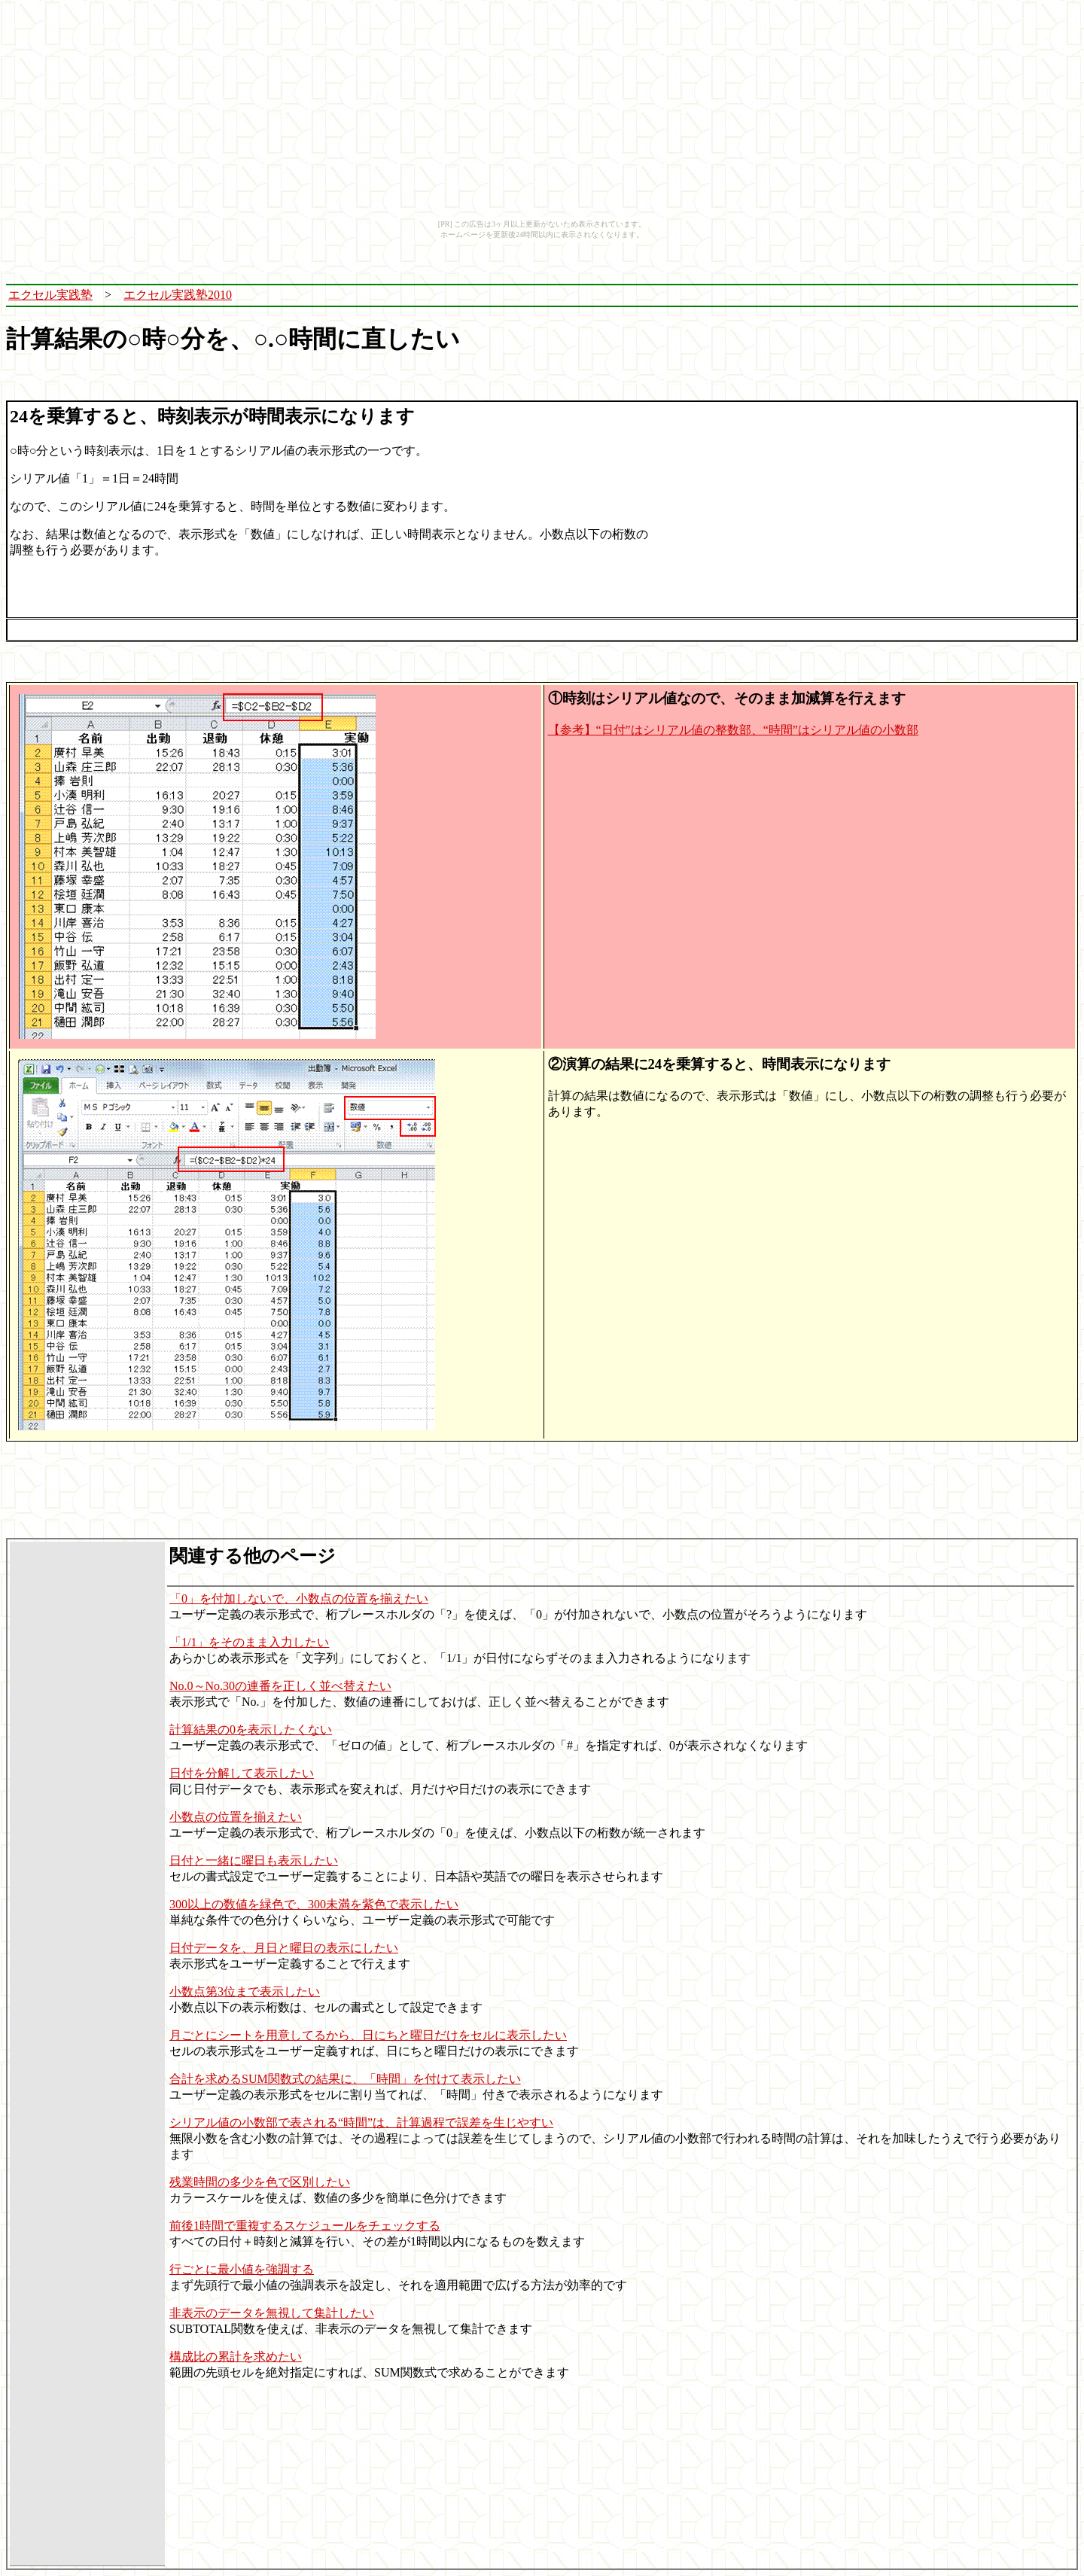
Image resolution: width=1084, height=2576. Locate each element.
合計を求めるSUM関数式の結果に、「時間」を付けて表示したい (345, 2078)
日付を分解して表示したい (241, 1773)
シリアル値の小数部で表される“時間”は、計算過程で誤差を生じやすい (361, 2122)
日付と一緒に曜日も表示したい (253, 1860)
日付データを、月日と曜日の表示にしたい (283, 1947)
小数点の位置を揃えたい (235, 1816)
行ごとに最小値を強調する (241, 2269)
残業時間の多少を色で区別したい (259, 2182)
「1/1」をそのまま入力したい (249, 1642)
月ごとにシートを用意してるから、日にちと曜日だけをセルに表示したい (368, 2035)
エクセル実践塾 (50, 294)
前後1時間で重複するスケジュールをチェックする (304, 2225)
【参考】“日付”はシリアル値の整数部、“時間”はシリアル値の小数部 (733, 729)
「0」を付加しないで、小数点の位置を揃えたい (298, 1598)
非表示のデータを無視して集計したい (271, 2313)
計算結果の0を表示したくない (250, 1729)
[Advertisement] (720, 295)
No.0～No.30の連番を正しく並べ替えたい (280, 1685)
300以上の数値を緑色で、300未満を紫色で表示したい (313, 1904)
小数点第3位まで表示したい (244, 1991)
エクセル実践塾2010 (177, 294)
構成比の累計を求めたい (235, 2356)
